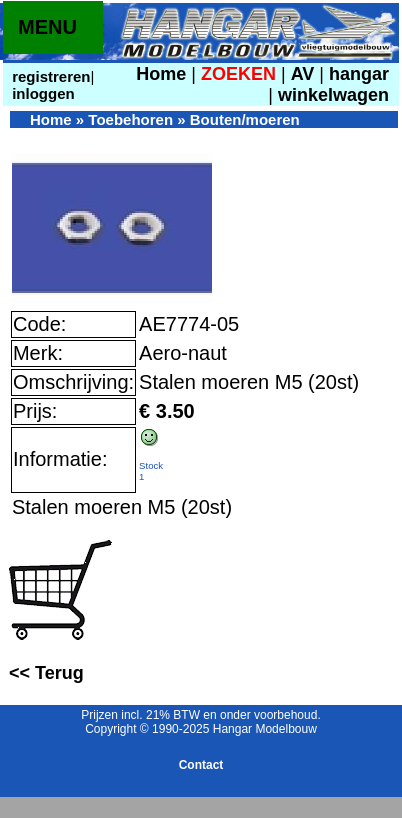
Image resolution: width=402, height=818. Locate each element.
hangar (359, 74)
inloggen (41, 93)
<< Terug (46, 673)
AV (305, 74)
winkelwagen (333, 95)
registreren (49, 76)
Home (161, 74)
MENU (47, 27)
